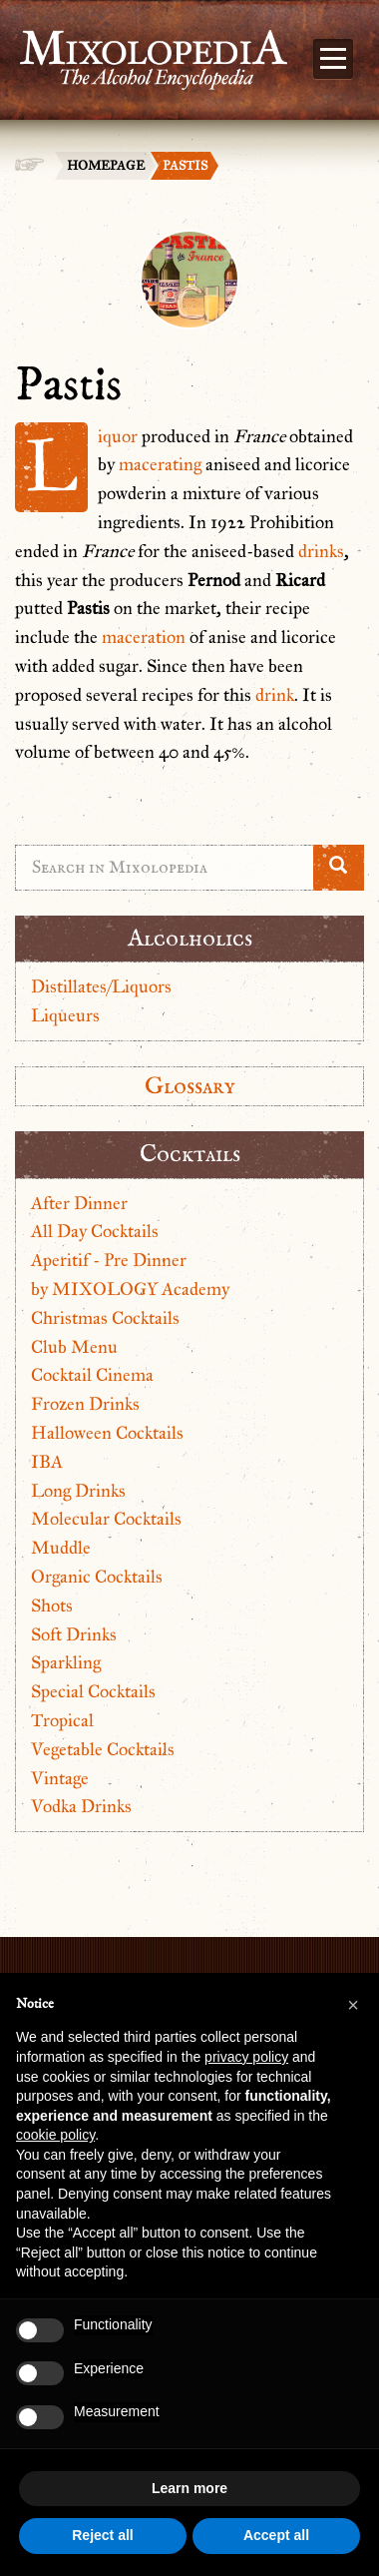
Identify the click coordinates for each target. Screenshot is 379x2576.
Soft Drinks (74, 1634)
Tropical (62, 1720)
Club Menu (74, 1347)
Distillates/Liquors (101, 986)
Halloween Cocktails (107, 1433)
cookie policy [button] (55, 2135)
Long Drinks (78, 1491)
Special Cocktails (93, 1691)
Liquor (118, 436)
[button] (353, 2005)
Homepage (106, 166)
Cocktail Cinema (92, 1375)
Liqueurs (65, 1015)
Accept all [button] (276, 2535)
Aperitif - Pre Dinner (109, 1260)
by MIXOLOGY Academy (130, 1289)
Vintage (60, 1778)
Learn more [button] (189, 2488)
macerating (160, 464)
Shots (52, 1605)
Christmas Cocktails (105, 1318)
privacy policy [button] (246, 2057)
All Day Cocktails (95, 1231)
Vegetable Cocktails (103, 1749)
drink (274, 695)
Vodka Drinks (81, 1806)
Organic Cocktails (97, 1577)
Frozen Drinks (85, 1404)
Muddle (61, 1548)
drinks (321, 551)
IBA (47, 1462)
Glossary (190, 1085)
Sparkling (66, 1662)
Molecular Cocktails (106, 1519)
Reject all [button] (102, 2535)
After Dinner (79, 1203)
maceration (144, 637)
